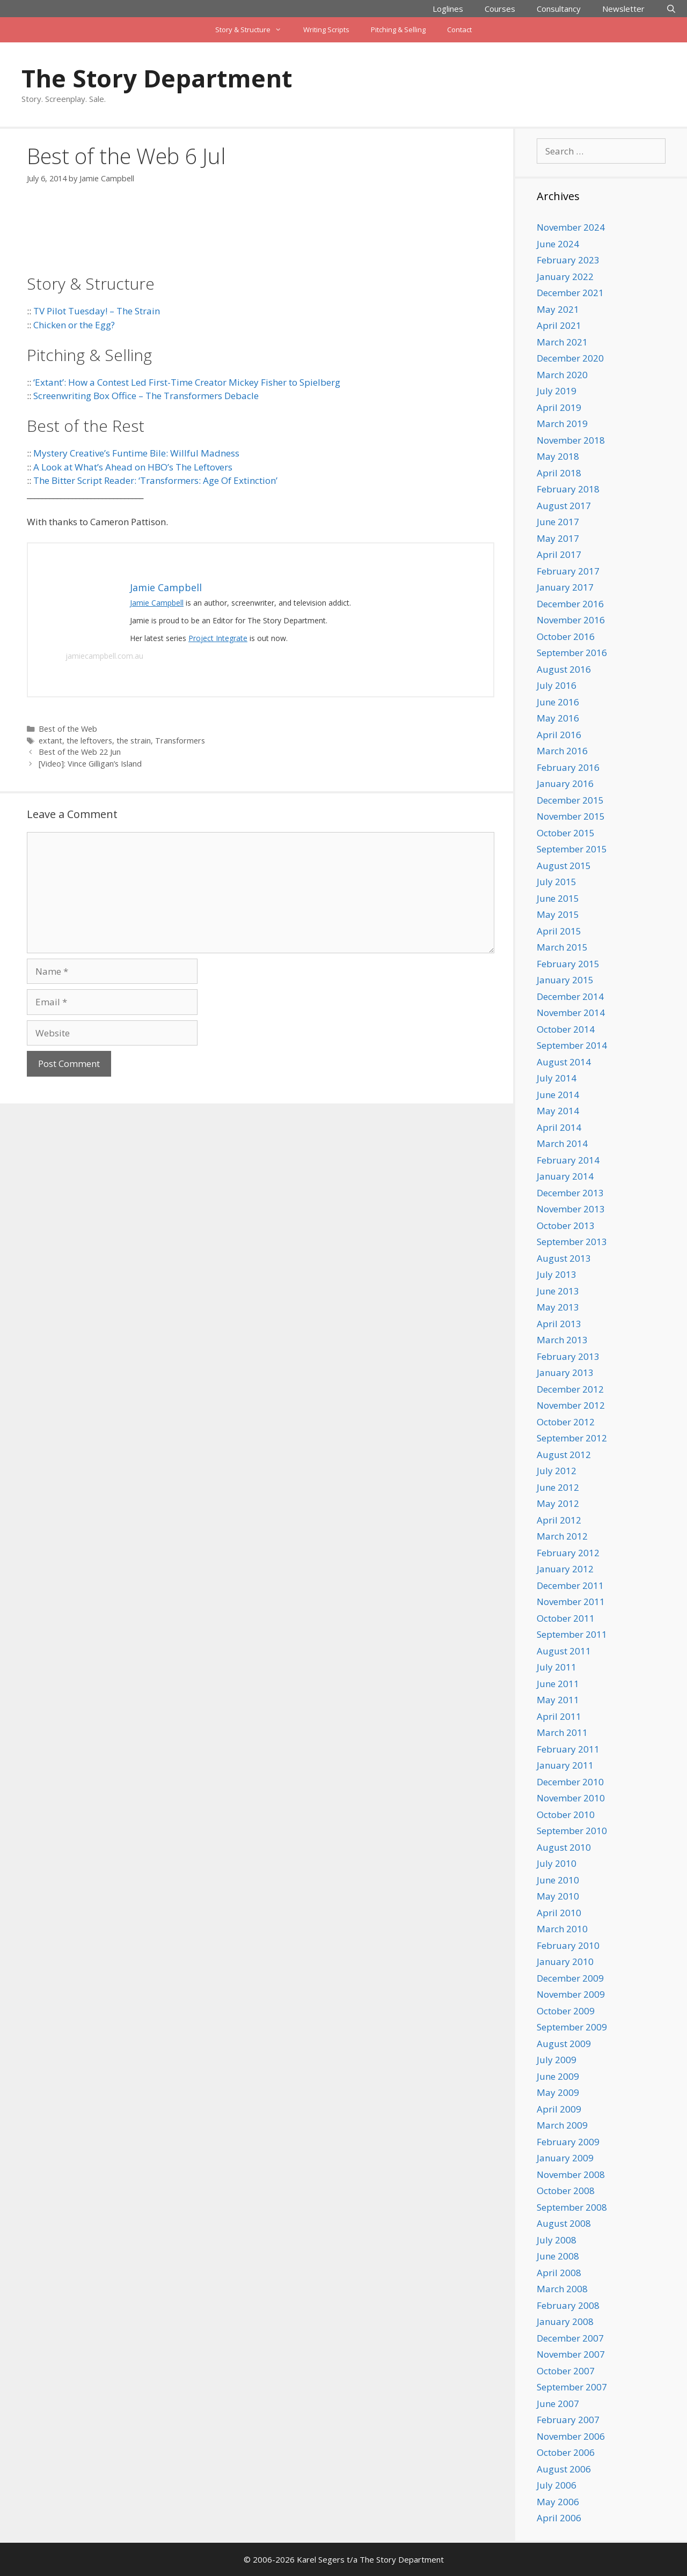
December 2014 (570, 996)
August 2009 (564, 2043)
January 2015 (565, 980)
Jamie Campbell (157, 603)
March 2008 (562, 2289)
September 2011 (572, 1634)
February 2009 (568, 2142)
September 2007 (572, 2387)
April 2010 (559, 1913)
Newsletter (623, 8)
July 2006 (556, 2485)
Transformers (180, 740)
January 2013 (565, 1372)
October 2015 (566, 833)
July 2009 (556, 2060)
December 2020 (570, 358)
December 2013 (570, 1193)
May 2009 (558, 2092)
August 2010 (564, 1847)
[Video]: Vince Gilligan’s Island (90, 764)
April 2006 (559, 2518)
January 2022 (565, 276)
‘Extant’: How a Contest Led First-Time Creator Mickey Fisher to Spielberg (186, 382)
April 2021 (559, 325)
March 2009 (562, 2125)
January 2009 (565, 2158)
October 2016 (566, 636)
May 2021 (558, 309)
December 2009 (570, 1978)
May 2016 (558, 718)
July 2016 (556, 685)
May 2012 (558, 1503)
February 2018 (568, 489)
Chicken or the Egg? (74, 325)
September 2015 (572, 849)
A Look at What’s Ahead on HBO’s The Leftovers (132, 467)
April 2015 (559, 931)
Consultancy (559, 8)
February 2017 (568, 571)
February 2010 (568, 1945)
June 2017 (558, 522)
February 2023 (568, 260)
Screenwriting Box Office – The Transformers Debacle (146, 395)
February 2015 (568, 964)
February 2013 (568, 1356)
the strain (133, 740)
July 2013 (556, 1274)
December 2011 (570, 1585)
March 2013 (562, 1340)
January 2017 (565, 587)
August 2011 (564, 1651)
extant (50, 740)
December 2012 (570, 1389)
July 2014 (556, 1078)
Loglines (448, 8)
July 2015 (556, 881)
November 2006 (571, 2436)
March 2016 (562, 751)
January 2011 (565, 1765)
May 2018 (558, 456)
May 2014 (558, 1111)
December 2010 (570, 1782)
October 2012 (566, 1422)
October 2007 (566, 2371)
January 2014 (565, 1176)
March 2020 (562, 375)
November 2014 (571, 1012)
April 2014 (559, 1127)
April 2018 (559, 473)
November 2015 (571, 816)
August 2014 (564, 1062)
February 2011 (568, 1749)
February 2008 (568, 2305)
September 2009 (572, 2027)
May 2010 (558, 1896)
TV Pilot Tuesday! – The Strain (96, 311)
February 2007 (568, 2419)
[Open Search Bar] (671, 8)
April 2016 (559, 734)
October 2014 (566, 1029)
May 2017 (558, 538)
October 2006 (566, 2452)
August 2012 (564, 1454)
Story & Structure (253, 29)
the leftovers (89, 740)
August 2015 (564, 865)
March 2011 (562, 1732)
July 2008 (556, 2240)
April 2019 (559, 407)
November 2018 (571, 440)
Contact (459, 29)
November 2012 (571, 1405)
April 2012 (559, 1520)
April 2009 (559, 2109)
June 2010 (558, 1880)
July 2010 (556, 1863)
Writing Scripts (326, 29)
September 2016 (572, 652)
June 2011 (558, 1683)
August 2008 (564, 2223)
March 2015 (562, 947)
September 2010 (572, 1830)
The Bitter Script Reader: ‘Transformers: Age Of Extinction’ (155, 480)
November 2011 (571, 1601)
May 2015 (558, 914)
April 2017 (559, 554)
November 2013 (571, 1209)
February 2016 (568, 767)
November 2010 (571, 1798)
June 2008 (558, 2256)
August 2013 (564, 1258)
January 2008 (565, 2321)
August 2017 (564, 505)
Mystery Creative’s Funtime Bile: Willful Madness (136, 453)
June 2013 (558, 1291)
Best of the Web (68, 729)
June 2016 (558, 702)
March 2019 (562, 423)
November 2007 (571, 2354)
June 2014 (558, 1094)
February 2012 (568, 1553)
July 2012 (556, 1470)
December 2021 (570, 292)
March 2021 (562, 342)
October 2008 (566, 2190)
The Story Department (156, 78)
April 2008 (559, 2272)
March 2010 (562, 1929)
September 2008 (572, 2207)
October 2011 (566, 1618)
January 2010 (565, 1961)
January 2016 (565, 783)
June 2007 (558, 2403)
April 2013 (559, 1324)
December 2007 (570, 2338)
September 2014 (572, 1045)
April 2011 (559, 1716)
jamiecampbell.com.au (104, 656)
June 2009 (558, 2076)
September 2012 (572, 1438)
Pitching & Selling (398, 29)
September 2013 (572, 1241)
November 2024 (571, 227)
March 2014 (562, 1143)
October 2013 (566, 1225)
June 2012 (558, 1487)
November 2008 (571, 2174)
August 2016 (564, 669)
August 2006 (564, 2469)
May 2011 (558, 1700)
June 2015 (558, 898)
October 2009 (566, 2011)
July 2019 (556, 391)
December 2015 (570, 800)
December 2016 (570, 604)
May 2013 (558, 1307)
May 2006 (558, 2502)
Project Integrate (217, 638)
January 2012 (565, 1569)
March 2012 (562, 1536)
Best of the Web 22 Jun (80, 752)
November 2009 (571, 1994)
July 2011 (556, 1667)
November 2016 (571, 620)
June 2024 (558, 244)
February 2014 (568, 1160)
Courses (500, 8)
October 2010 (566, 1814)
